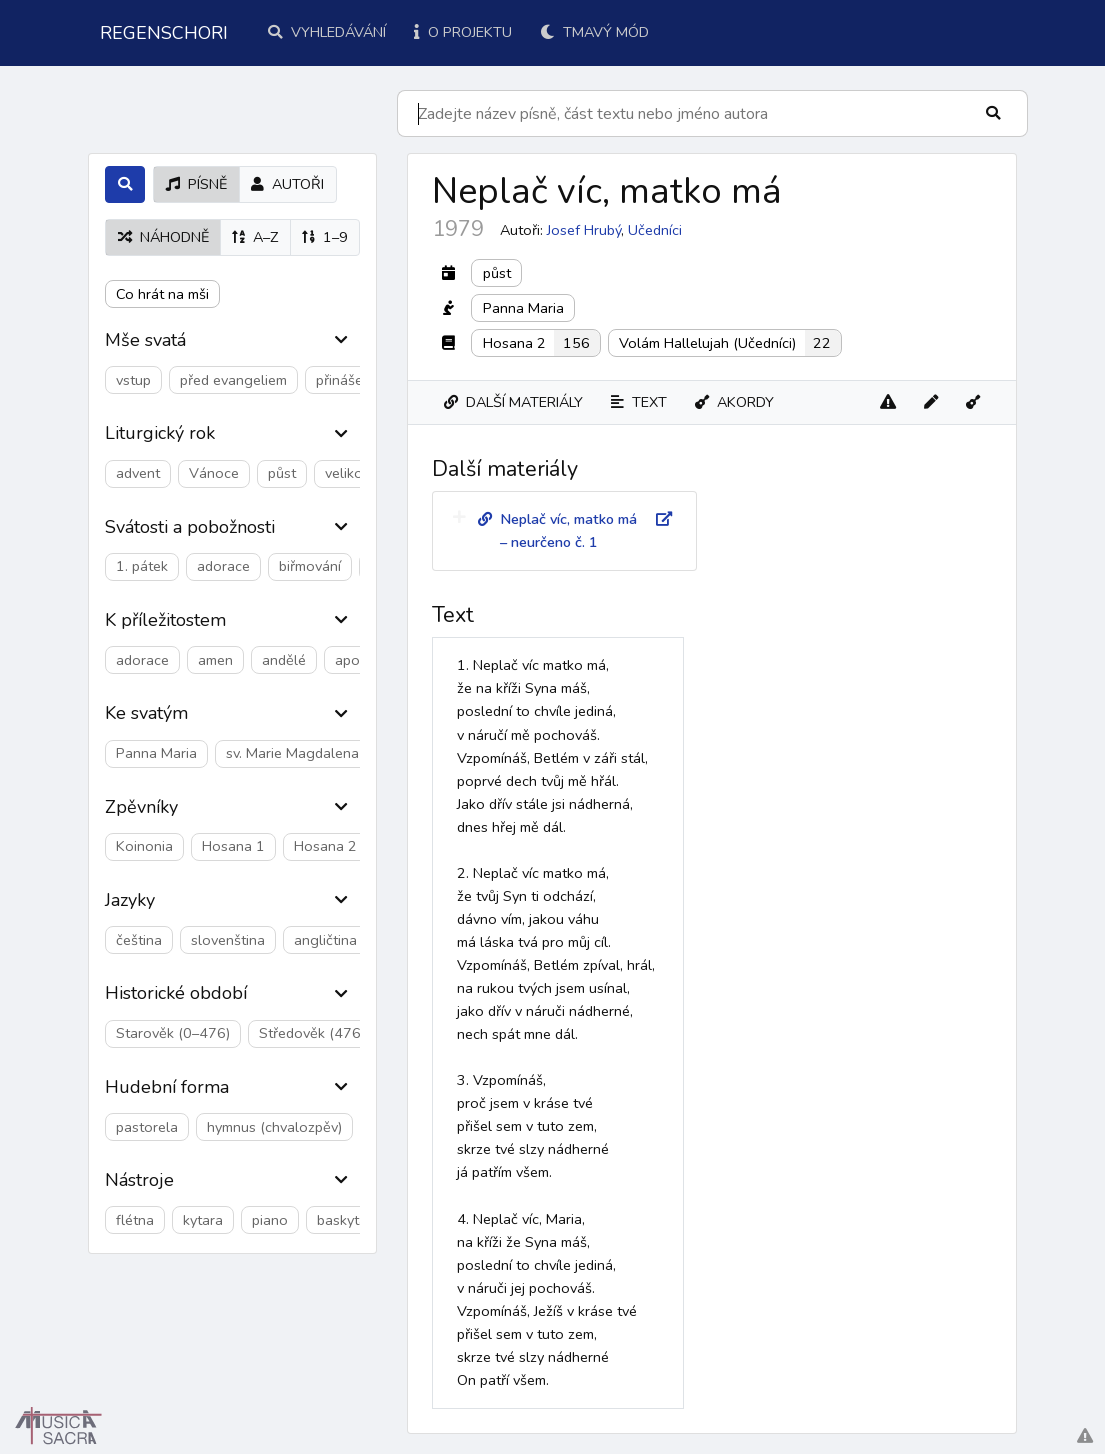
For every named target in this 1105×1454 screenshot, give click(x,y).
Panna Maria (523, 308)
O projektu (463, 32)
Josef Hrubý (584, 230)
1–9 (325, 237)
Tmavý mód (594, 32)
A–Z (255, 237)
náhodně (163, 237)
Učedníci (655, 230)
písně (196, 184)
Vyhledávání (327, 32)
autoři (287, 184)
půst (497, 273)
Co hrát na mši (162, 294)
